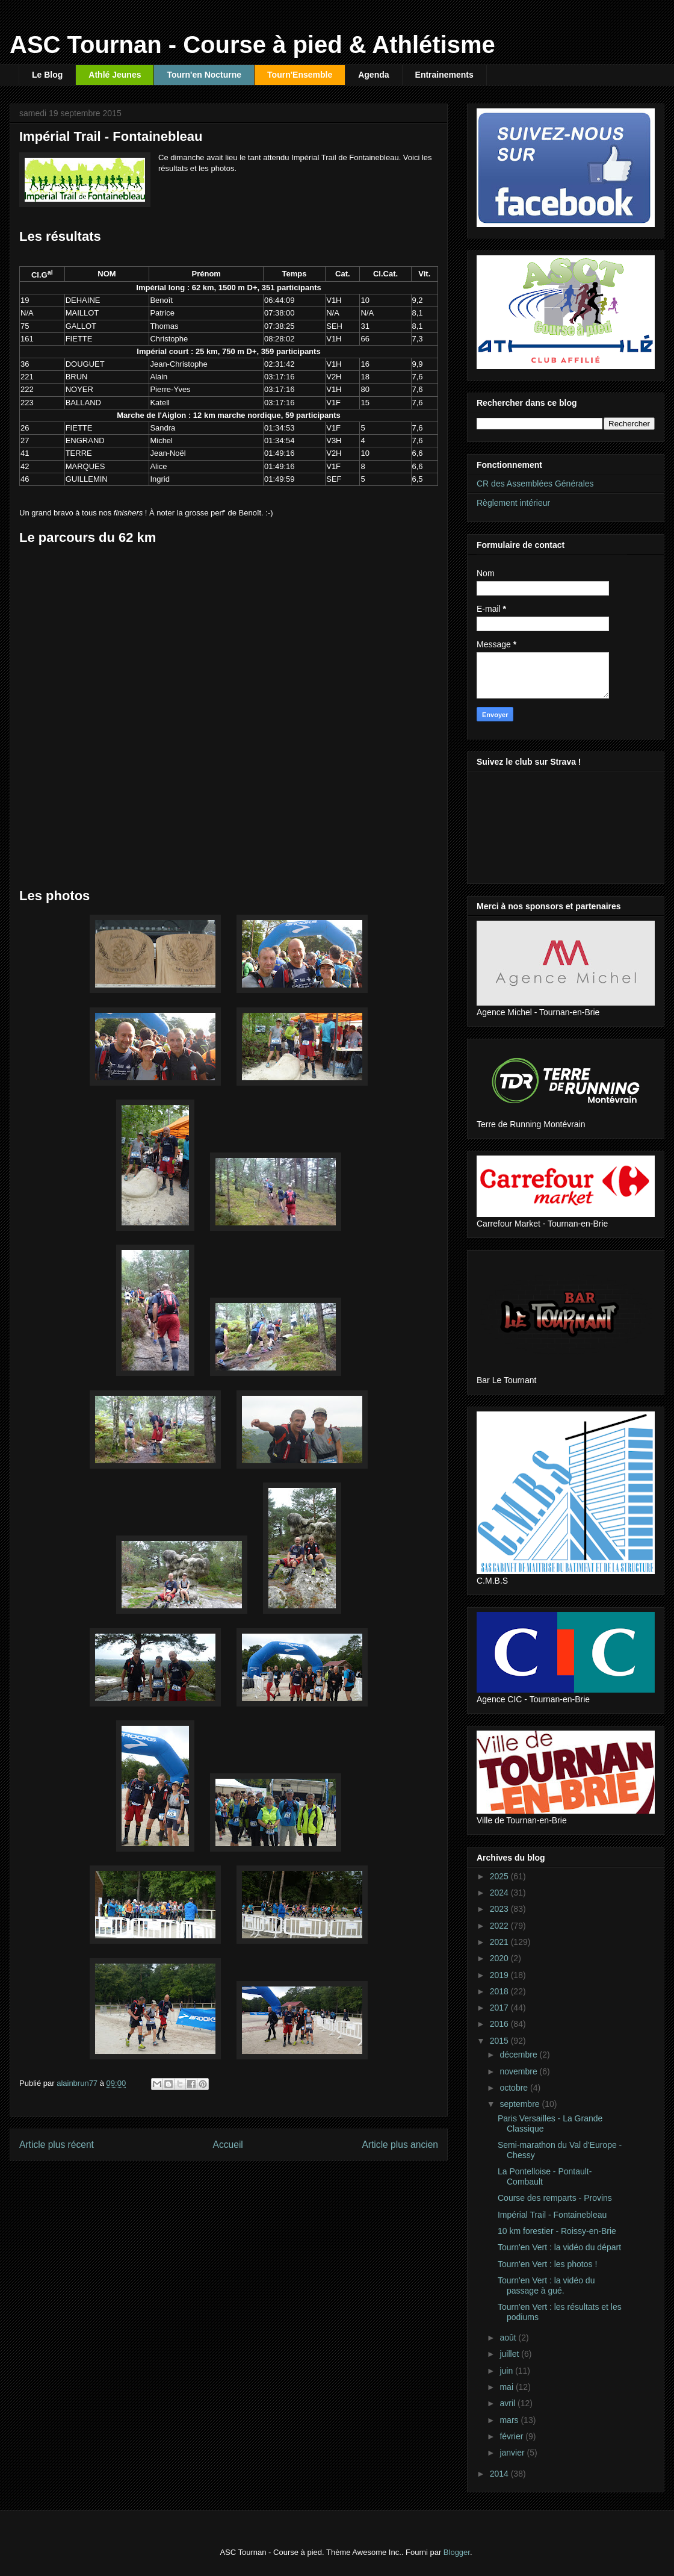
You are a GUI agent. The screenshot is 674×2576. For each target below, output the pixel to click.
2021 (500, 1942)
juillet (510, 2354)
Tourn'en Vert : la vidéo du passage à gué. (546, 2285)
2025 (500, 1876)
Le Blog (47, 74)
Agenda (373, 74)
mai (507, 2387)
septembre (520, 2104)
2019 (500, 1975)
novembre (519, 2071)
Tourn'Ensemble (299, 74)
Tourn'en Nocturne (204, 74)
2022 (500, 1925)
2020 (500, 1958)
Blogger (457, 2552)
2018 (500, 1991)
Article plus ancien (400, 2144)
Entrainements (444, 74)
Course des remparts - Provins (555, 2198)
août (508, 2337)
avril (508, 2403)
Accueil (228, 2144)
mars (510, 2420)
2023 (500, 1909)
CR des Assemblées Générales (535, 483)
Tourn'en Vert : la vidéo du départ (559, 2247)
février (512, 2436)
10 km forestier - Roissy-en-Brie (557, 2231)
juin (507, 2370)
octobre (514, 2087)
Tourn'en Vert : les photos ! (547, 2264)
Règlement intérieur (513, 503)
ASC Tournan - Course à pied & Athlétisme (252, 44)
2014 (500, 2473)
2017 (500, 2007)
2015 (500, 2041)
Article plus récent (56, 2144)
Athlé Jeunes (114, 74)
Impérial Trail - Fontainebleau (552, 2215)
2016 (500, 2024)
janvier (513, 2452)
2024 (500, 1892)
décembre (519, 2054)
